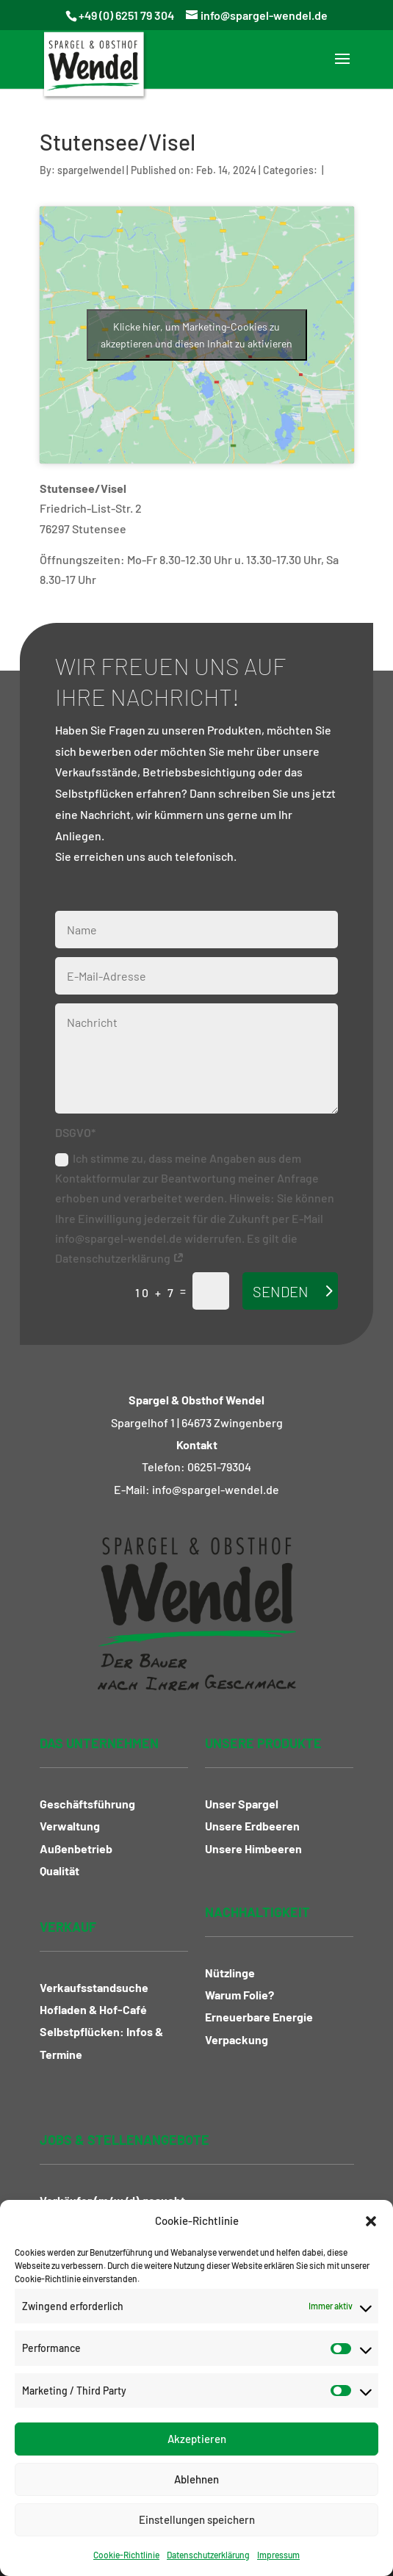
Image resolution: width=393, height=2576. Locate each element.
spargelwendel (90, 170)
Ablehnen (196, 2479)
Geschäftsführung (87, 1804)
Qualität (59, 1870)
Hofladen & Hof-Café (93, 2009)
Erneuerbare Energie (259, 2017)
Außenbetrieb (76, 1848)
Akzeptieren (196, 2438)
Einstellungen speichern (197, 2519)
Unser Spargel (241, 1804)
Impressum (278, 2555)
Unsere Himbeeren (253, 1848)
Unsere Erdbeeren (252, 1826)
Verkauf (68, 1927)
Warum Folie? (239, 1995)
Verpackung (236, 2039)
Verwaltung (70, 1826)
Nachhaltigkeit (257, 1912)
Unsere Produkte (263, 1743)
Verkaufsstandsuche (94, 1987)
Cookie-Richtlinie (126, 2555)
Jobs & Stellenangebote (124, 2140)
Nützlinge (230, 1973)
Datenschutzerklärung (208, 2555)
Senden (281, 1291)
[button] (371, 2221)
